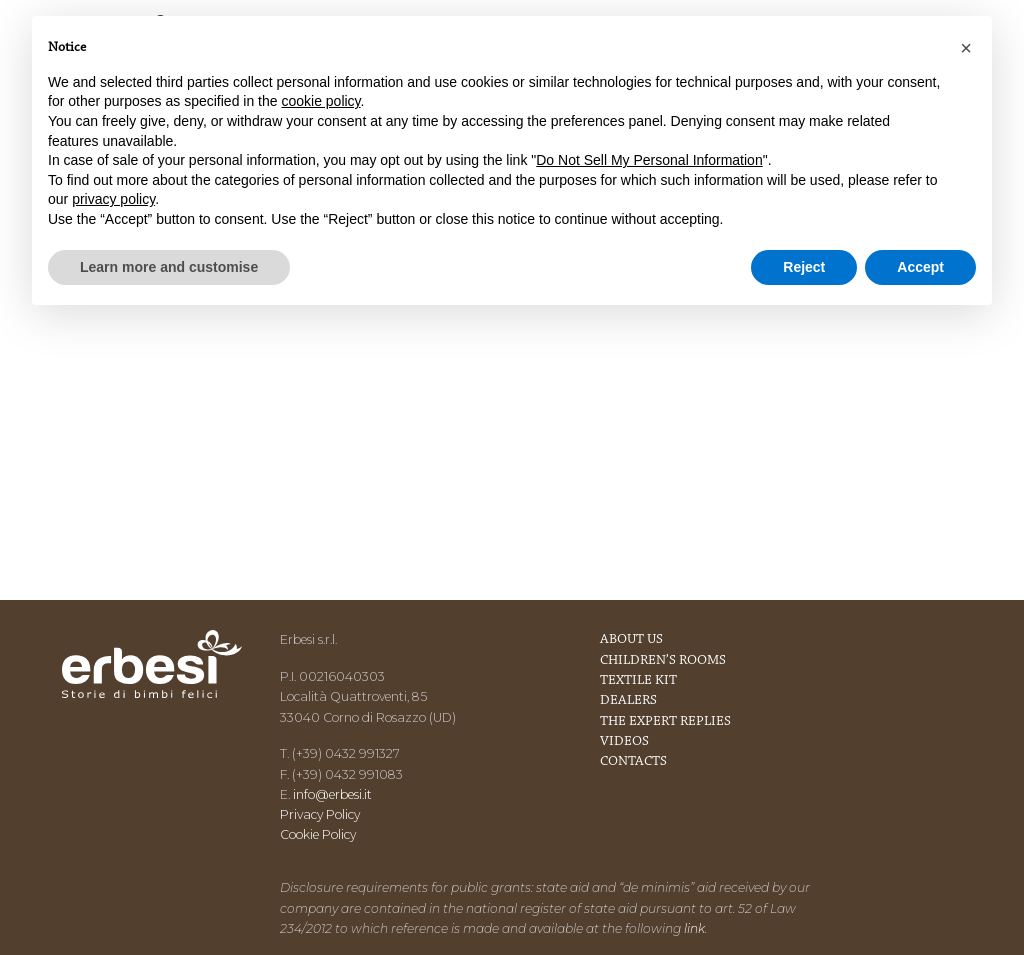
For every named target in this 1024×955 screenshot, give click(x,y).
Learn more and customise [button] (169, 267)
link (694, 928)
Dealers (628, 701)
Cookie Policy (318, 834)
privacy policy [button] (113, 199)
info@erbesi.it (332, 794)
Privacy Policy (320, 814)
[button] (966, 48)
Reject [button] (804, 267)
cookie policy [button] (320, 101)
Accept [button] (920, 267)
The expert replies (665, 722)
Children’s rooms (663, 661)
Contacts (633, 762)
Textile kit (638, 681)
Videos (624, 742)
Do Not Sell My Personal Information (649, 160)
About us (631, 640)
